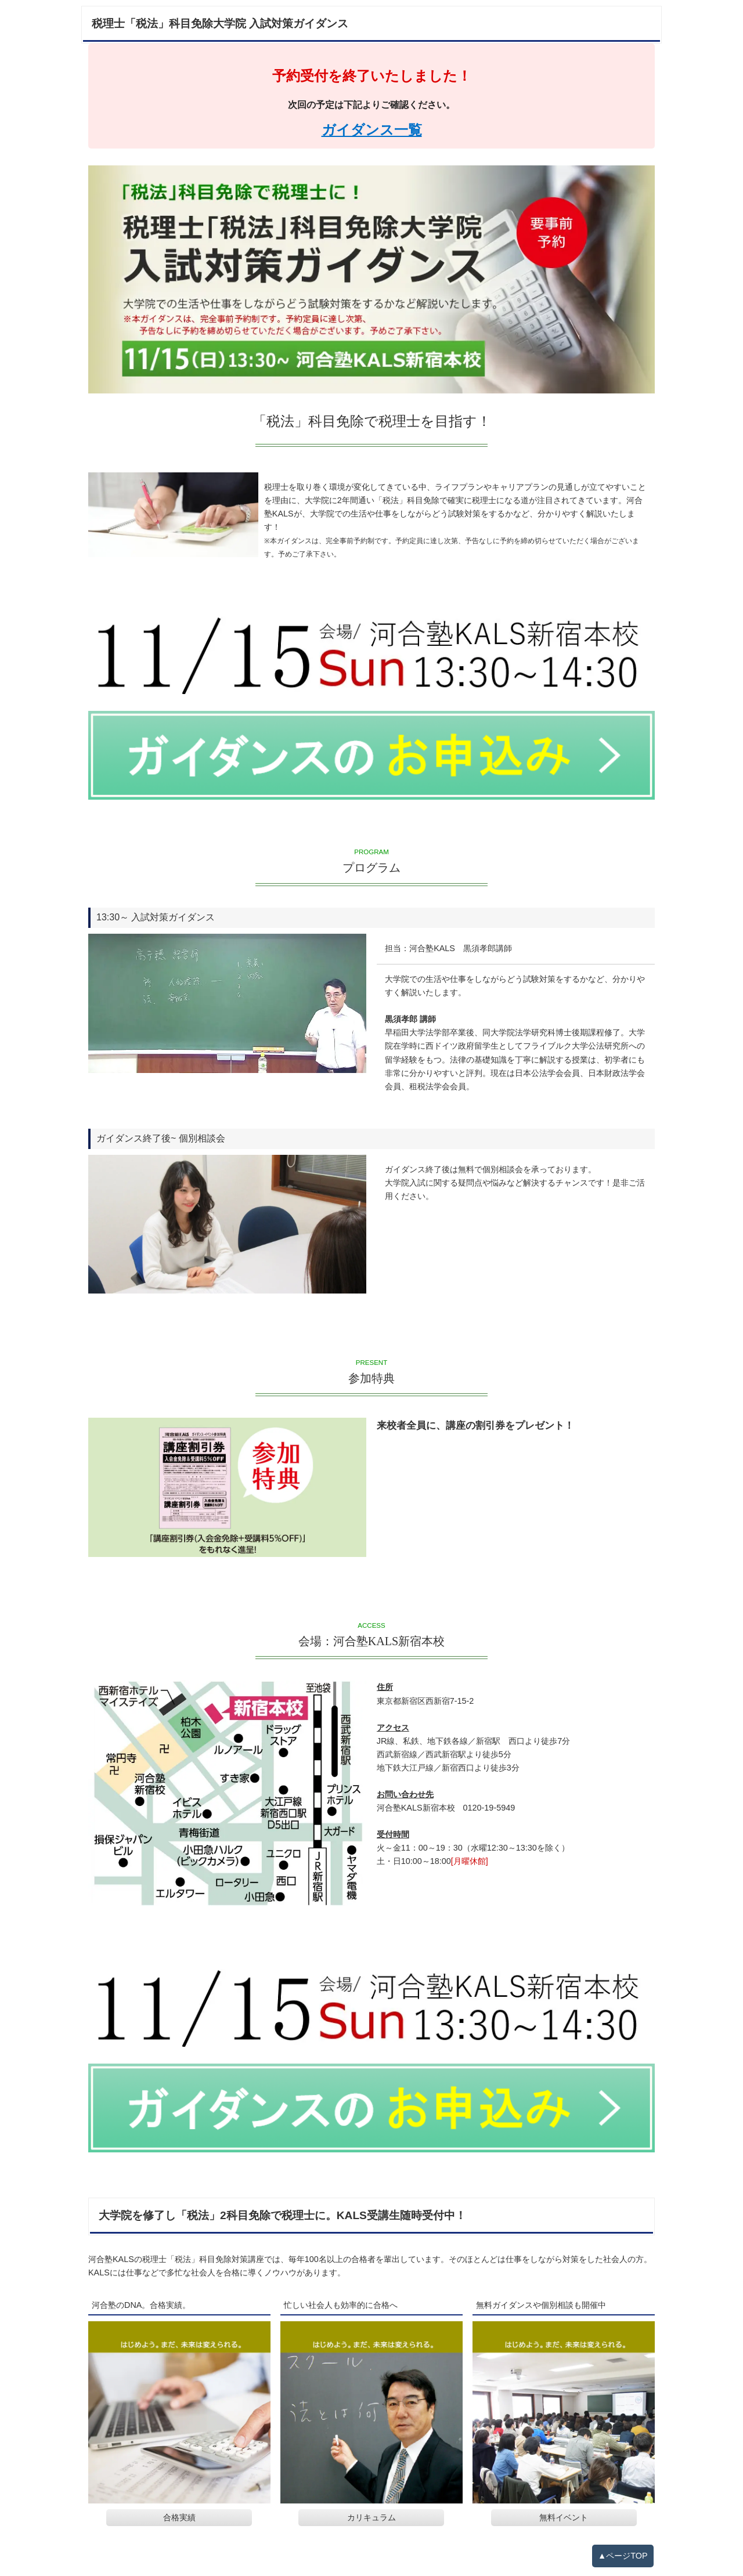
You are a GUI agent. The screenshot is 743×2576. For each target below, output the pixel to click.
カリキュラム (371, 2518)
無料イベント (563, 2518)
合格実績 (179, 2518)
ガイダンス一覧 (372, 130)
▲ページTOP (623, 2556)
